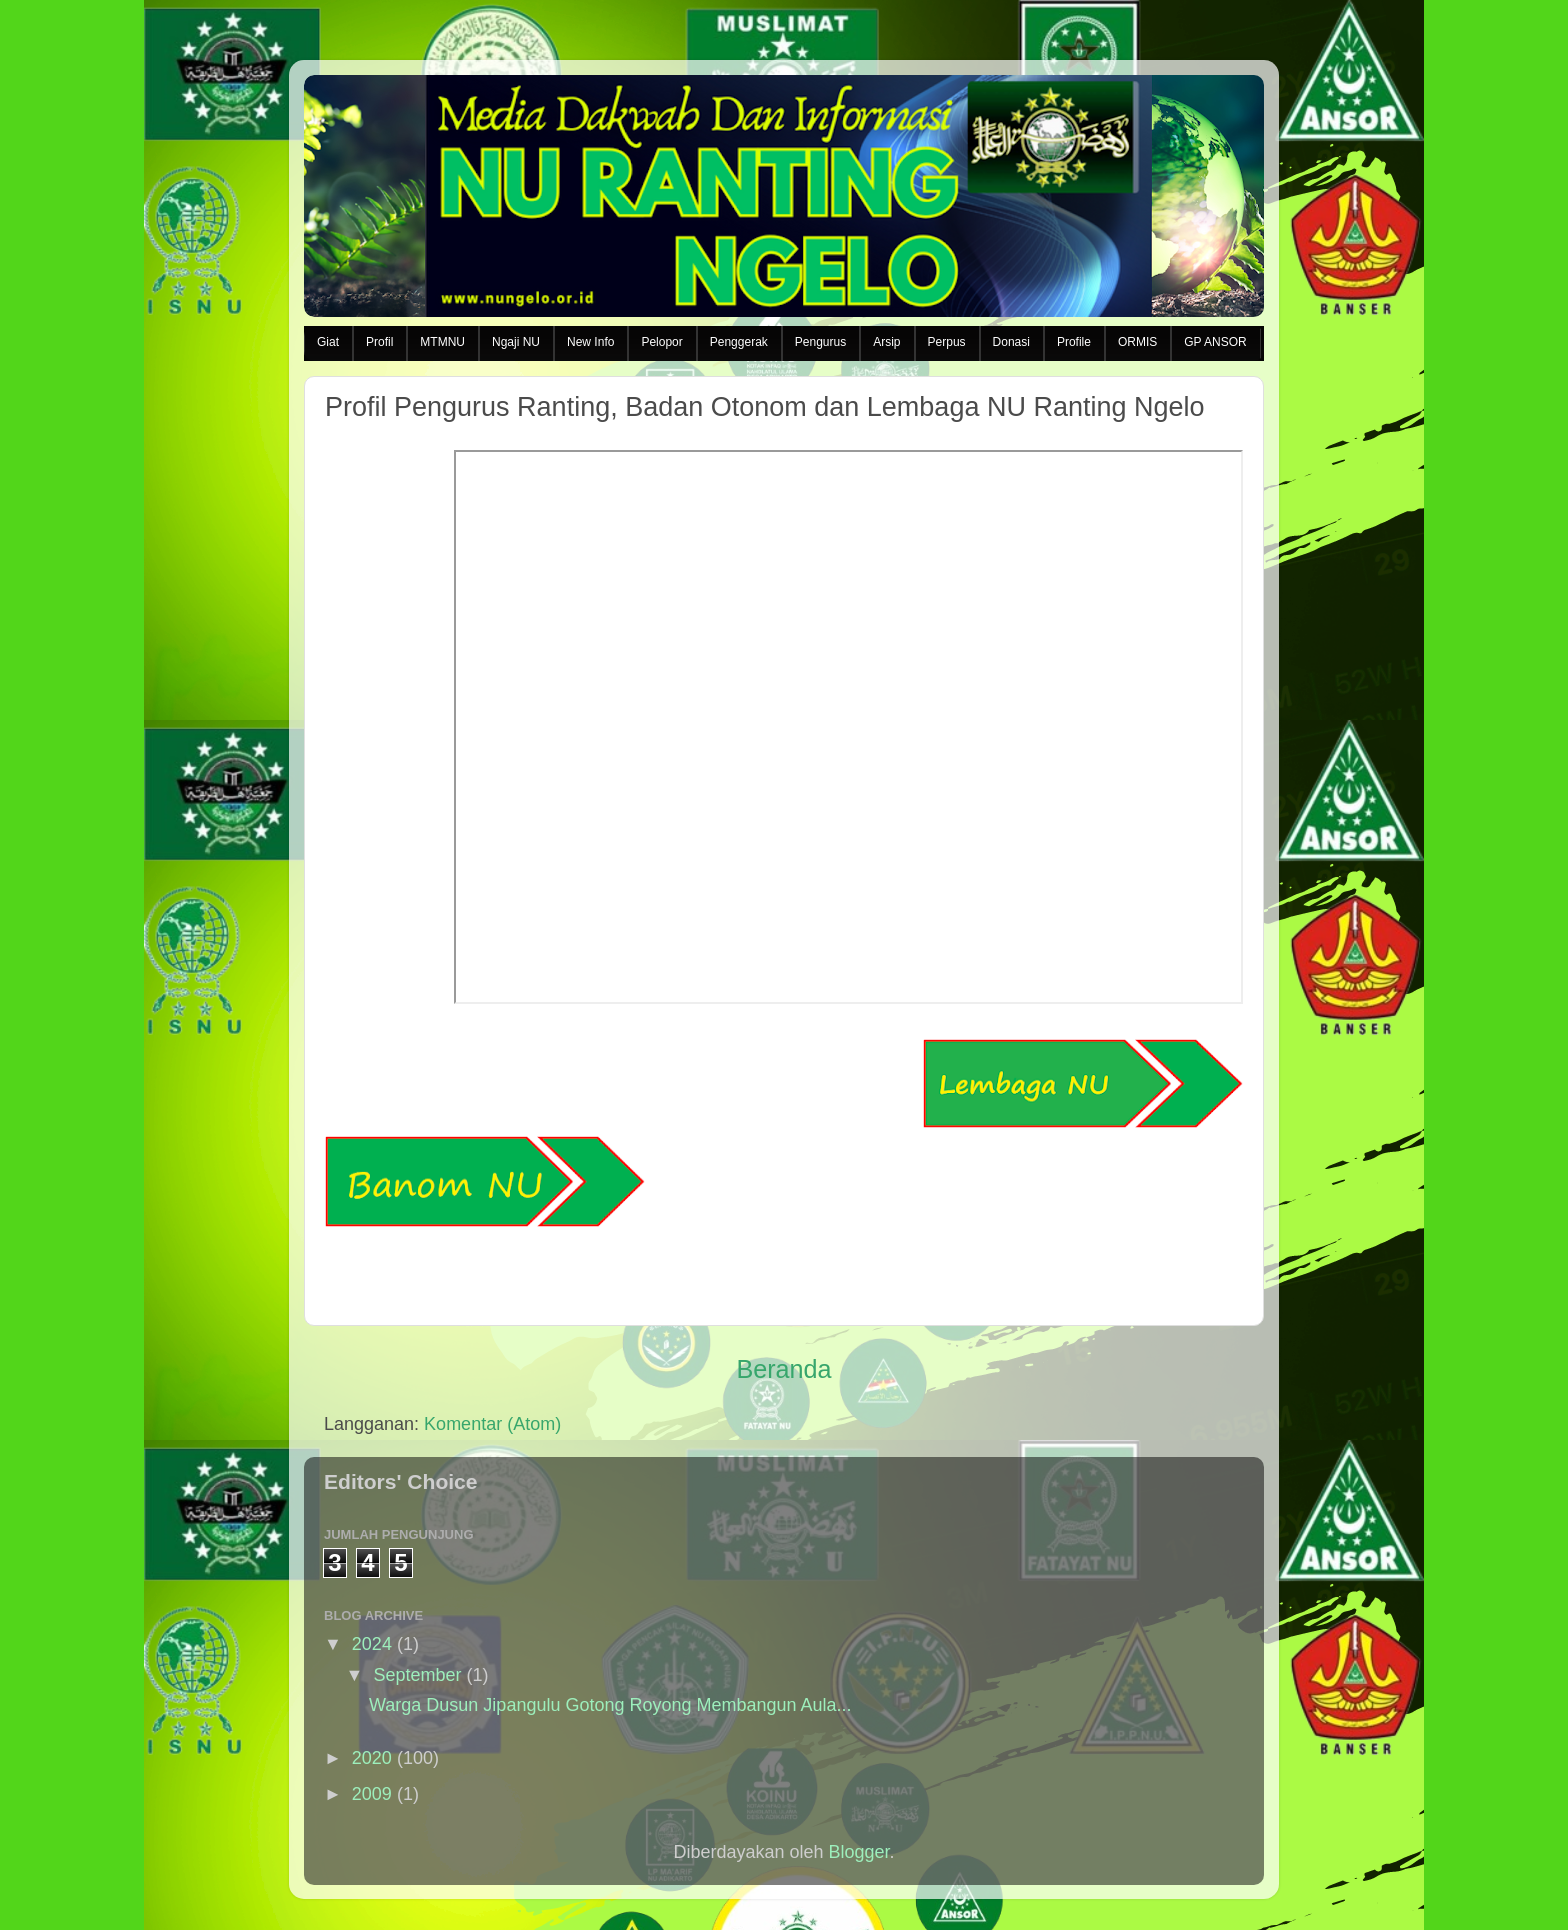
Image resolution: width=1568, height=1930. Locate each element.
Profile (1074, 342)
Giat (328, 342)
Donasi (1011, 342)
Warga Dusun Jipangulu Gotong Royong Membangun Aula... (610, 1705)
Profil (379, 342)
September (417, 1675)
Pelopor (661, 342)
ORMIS (1137, 342)
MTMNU (442, 342)
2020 (372, 1758)
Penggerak (739, 342)
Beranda (783, 1369)
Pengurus (820, 342)
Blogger (859, 1852)
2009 (372, 1794)
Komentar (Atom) (492, 1424)
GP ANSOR (1215, 342)
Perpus (947, 342)
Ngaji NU (516, 342)
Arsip (886, 342)
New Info (590, 342)
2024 (372, 1644)
